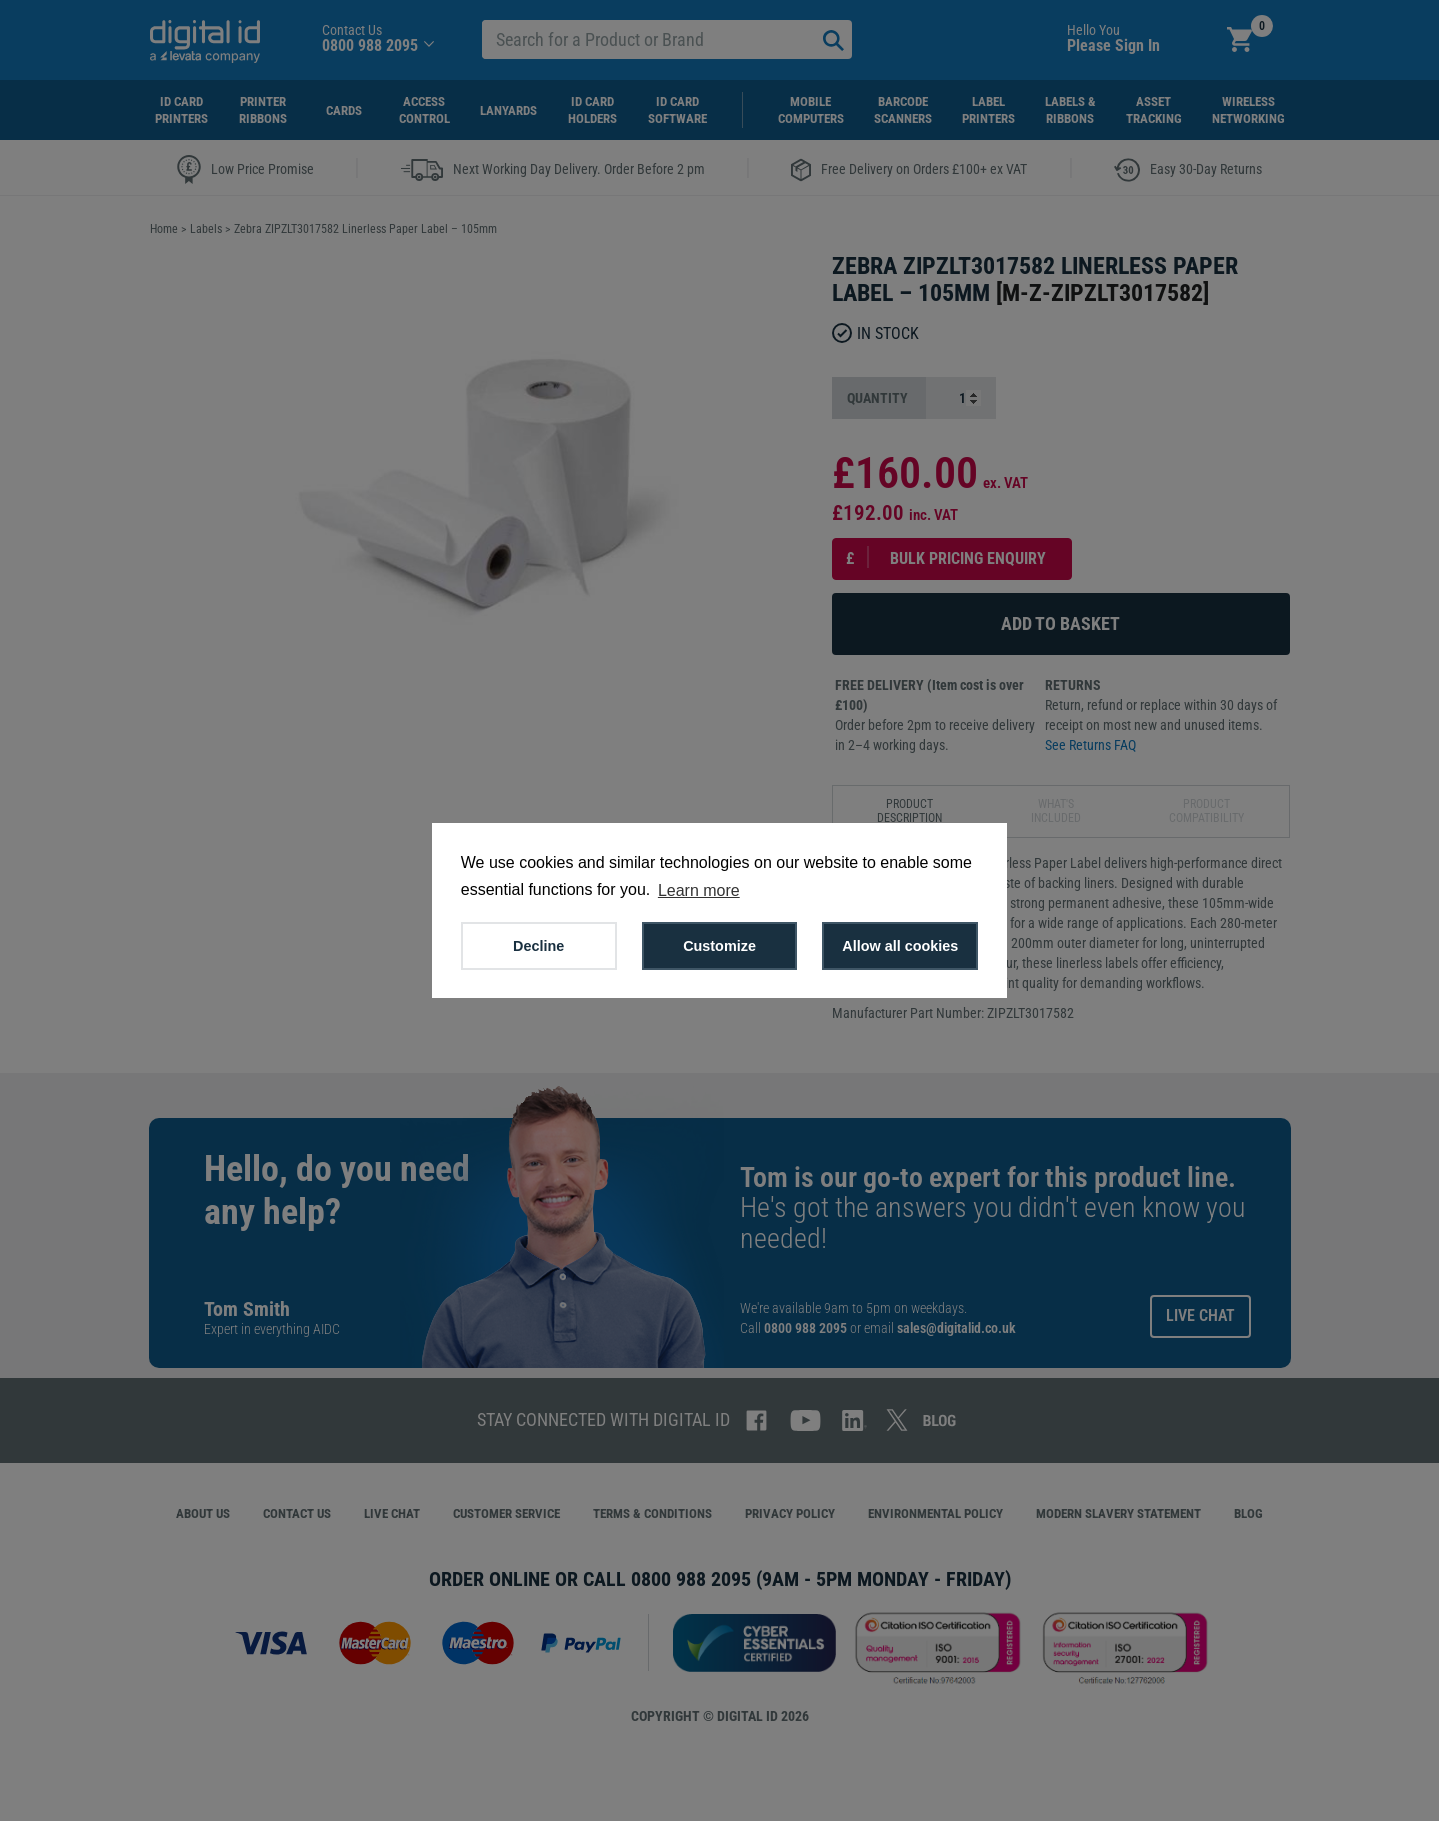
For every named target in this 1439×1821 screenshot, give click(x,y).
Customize (719, 946)
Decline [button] (538, 946)
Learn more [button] (699, 890)
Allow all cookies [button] (900, 946)
